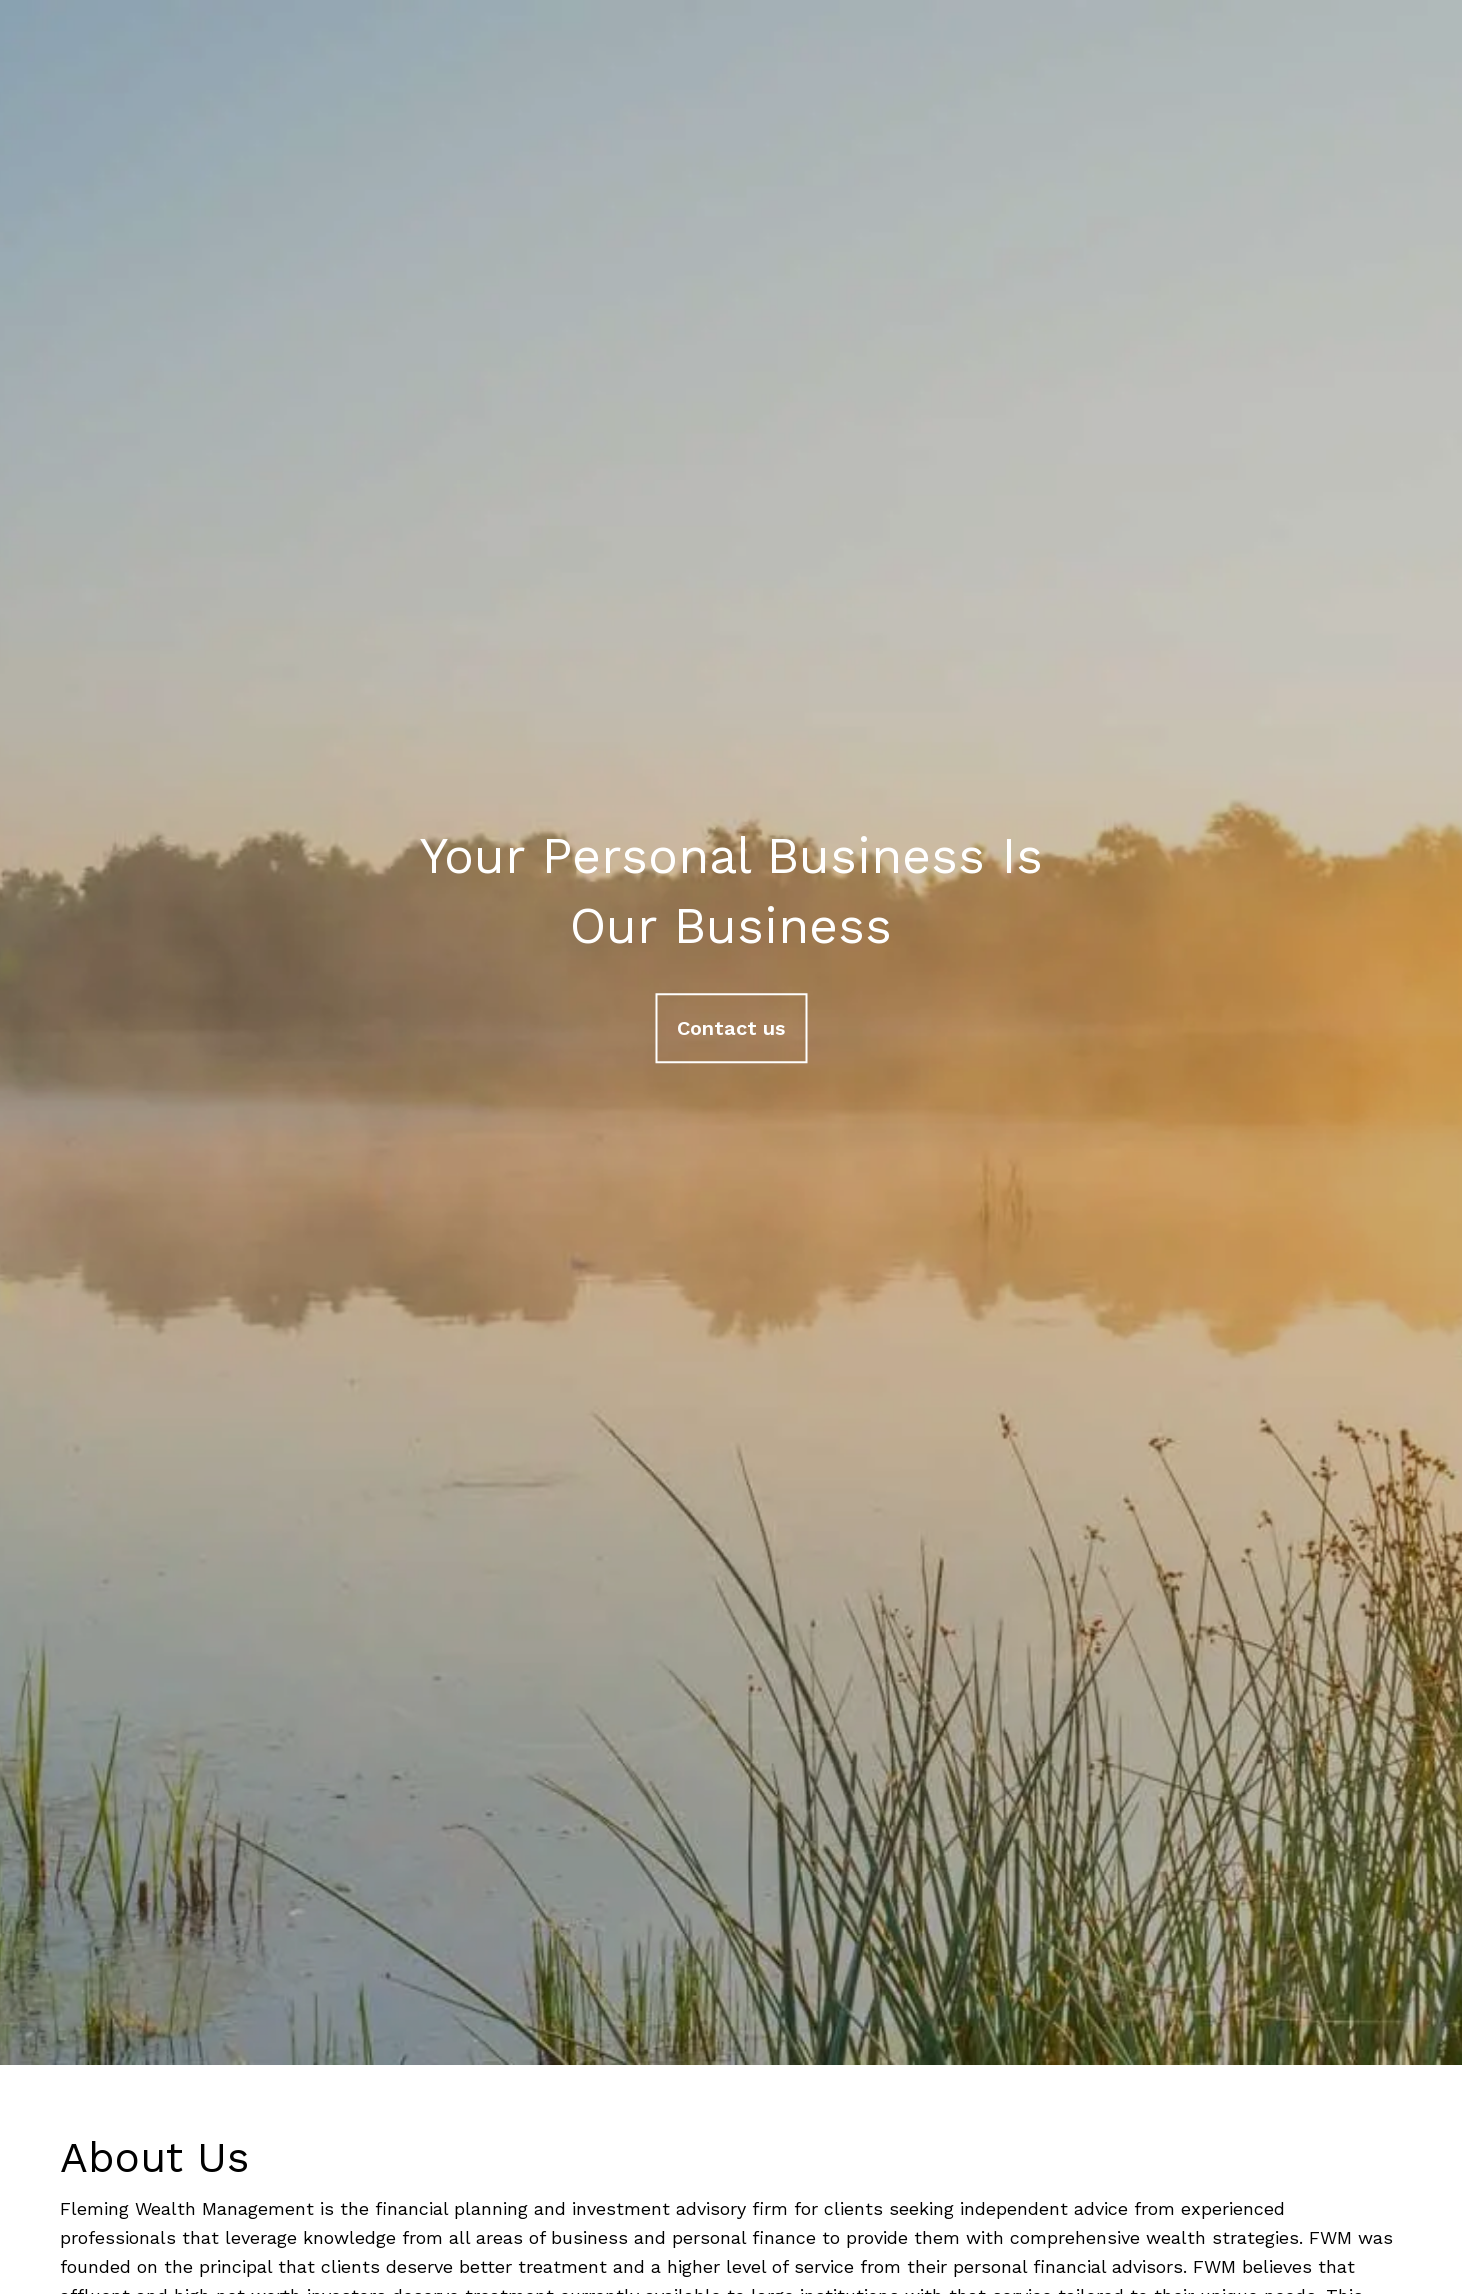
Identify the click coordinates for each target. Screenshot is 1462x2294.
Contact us (731, 1028)
